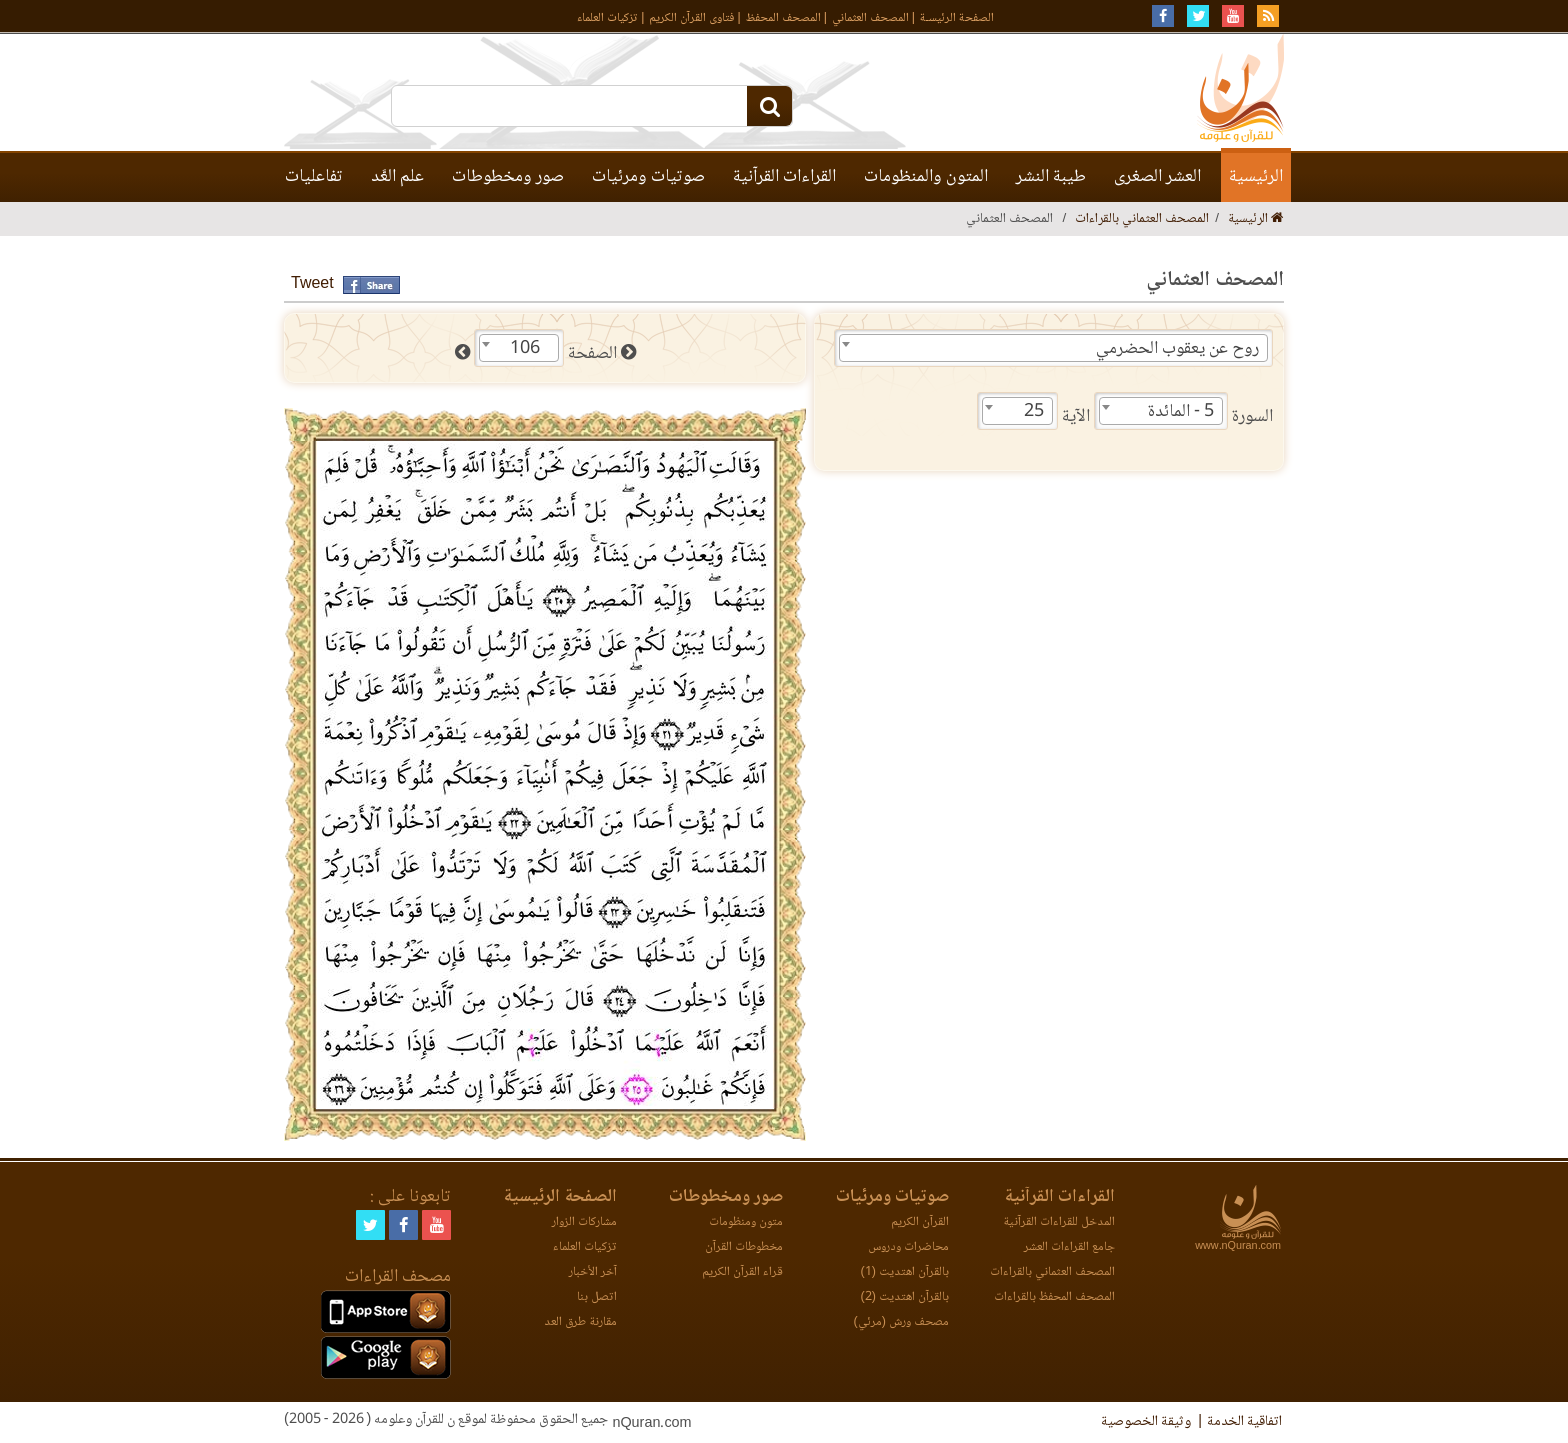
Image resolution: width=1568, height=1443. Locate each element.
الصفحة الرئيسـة (957, 18)
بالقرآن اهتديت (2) (905, 1297)
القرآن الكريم (920, 1222)
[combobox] (1053, 348)
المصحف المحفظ (783, 18)
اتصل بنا (597, 1297)
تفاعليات (314, 177)
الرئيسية (1256, 177)
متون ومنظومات (746, 1222)
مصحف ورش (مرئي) (901, 1322)
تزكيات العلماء (607, 18)
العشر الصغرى (1157, 177)
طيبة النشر (1051, 177)
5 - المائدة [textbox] (1181, 412)
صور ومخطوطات (508, 177)
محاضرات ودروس (908, 1247)
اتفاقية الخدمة (1244, 1422)
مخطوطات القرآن (744, 1247)
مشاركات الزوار (584, 1222)
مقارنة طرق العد (580, 1322)
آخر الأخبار (593, 1272)
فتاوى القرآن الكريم (691, 18)
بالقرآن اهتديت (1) (905, 1272)
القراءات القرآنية (784, 177)
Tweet (312, 284)
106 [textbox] (525, 349)
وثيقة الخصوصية (1146, 1422)
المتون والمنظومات (926, 177)
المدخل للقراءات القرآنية (1059, 1222)
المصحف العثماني (870, 18)
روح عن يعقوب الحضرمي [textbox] (1177, 349)
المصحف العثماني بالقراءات (1142, 219)
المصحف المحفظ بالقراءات (1054, 1297)
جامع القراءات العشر (1069, 1247)
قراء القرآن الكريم (742, 1272)
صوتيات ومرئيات (648, 177)
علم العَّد (397, 177)
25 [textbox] (1034, 412)
